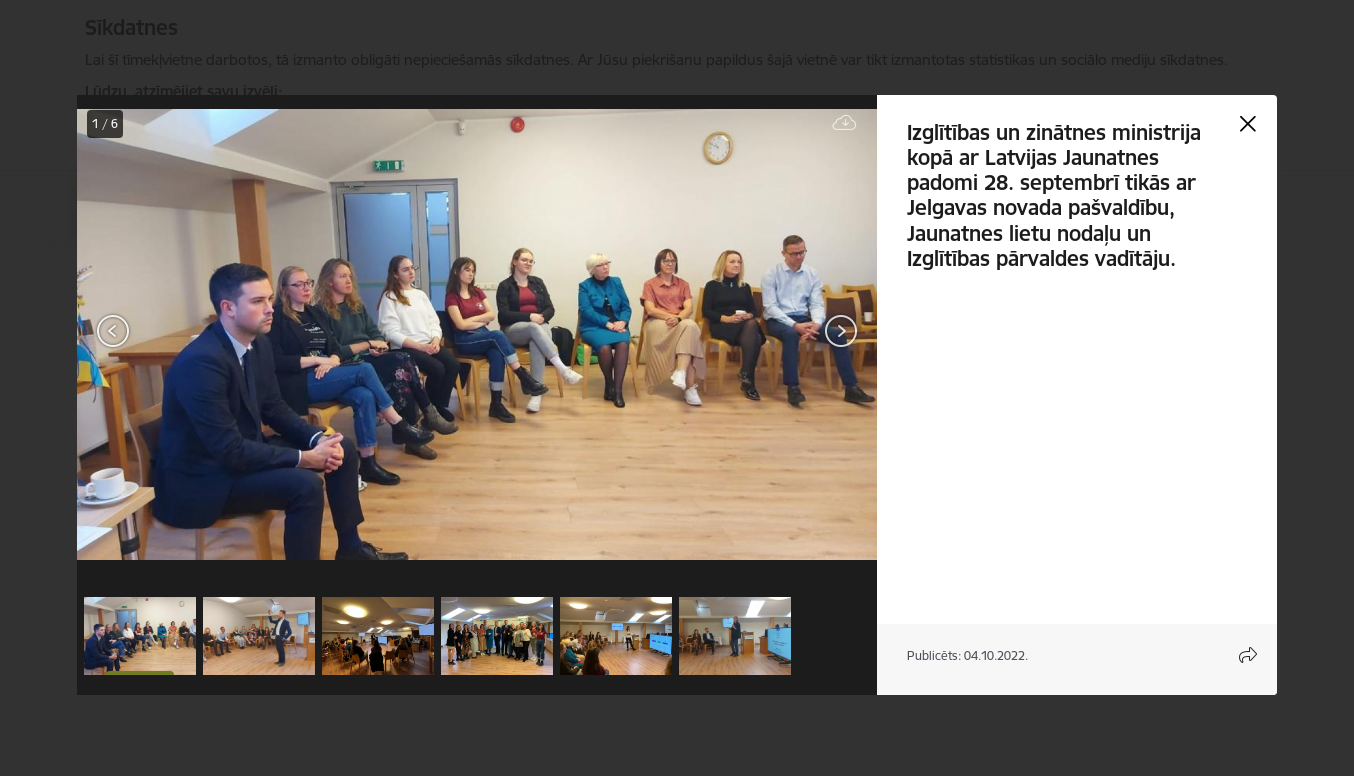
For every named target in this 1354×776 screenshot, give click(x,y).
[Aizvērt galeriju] (1248, 124)
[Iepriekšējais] (113, 331)
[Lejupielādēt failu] (845, 123)
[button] (140, 636)
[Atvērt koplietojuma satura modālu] (1248, 655)
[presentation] (197, 333)
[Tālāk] (841, 331)
